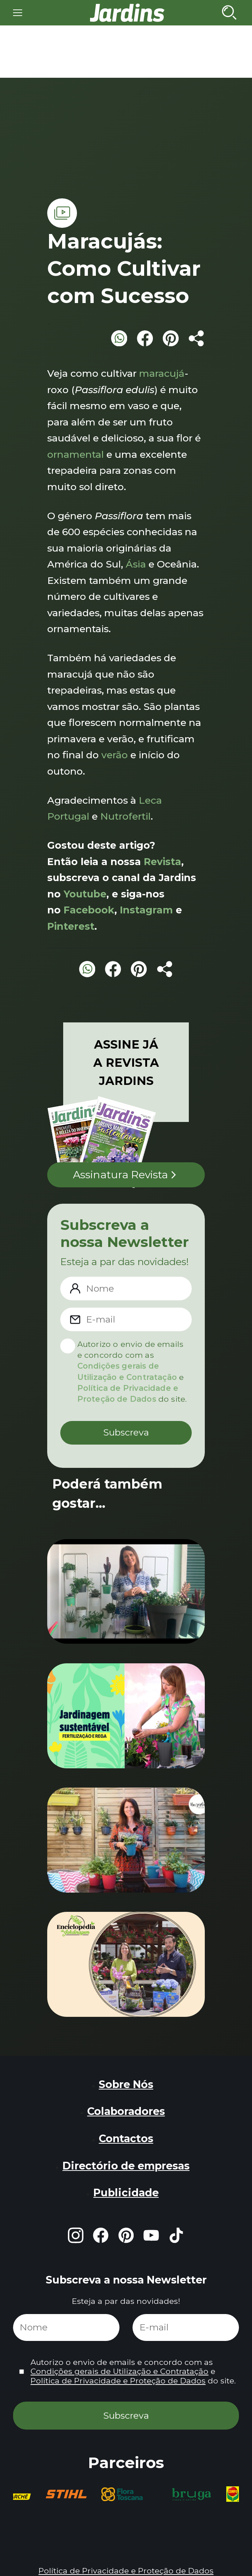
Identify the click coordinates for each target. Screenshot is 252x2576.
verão (114, 755)
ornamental (75, 454)
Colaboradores (126, 2111)
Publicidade (126, 2192)
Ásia (136, 564)
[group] (66, 2494)
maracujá (161, 373)
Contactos (126, 2138)
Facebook (89, 910)
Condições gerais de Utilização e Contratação (119, 2371)
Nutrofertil (125, 816)
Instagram (146, 910)
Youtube (85, 894)
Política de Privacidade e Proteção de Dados (118, 2380)
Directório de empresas (126, 2165)
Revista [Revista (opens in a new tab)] (162, 862)
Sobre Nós (126, 2084)
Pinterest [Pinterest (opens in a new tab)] (70, 926)
